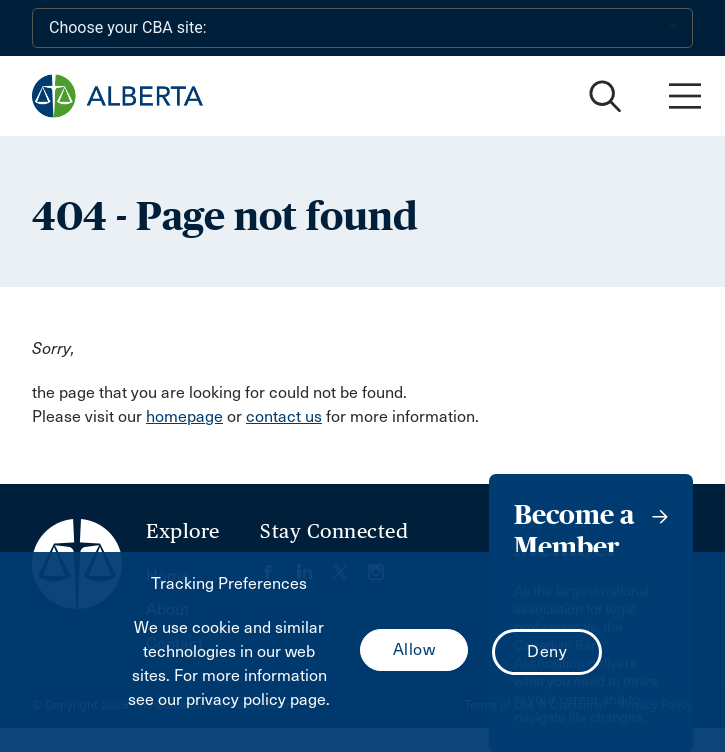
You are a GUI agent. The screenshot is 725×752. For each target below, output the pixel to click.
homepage (184, 416)
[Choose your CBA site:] (362, 28)
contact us (284, 416)
